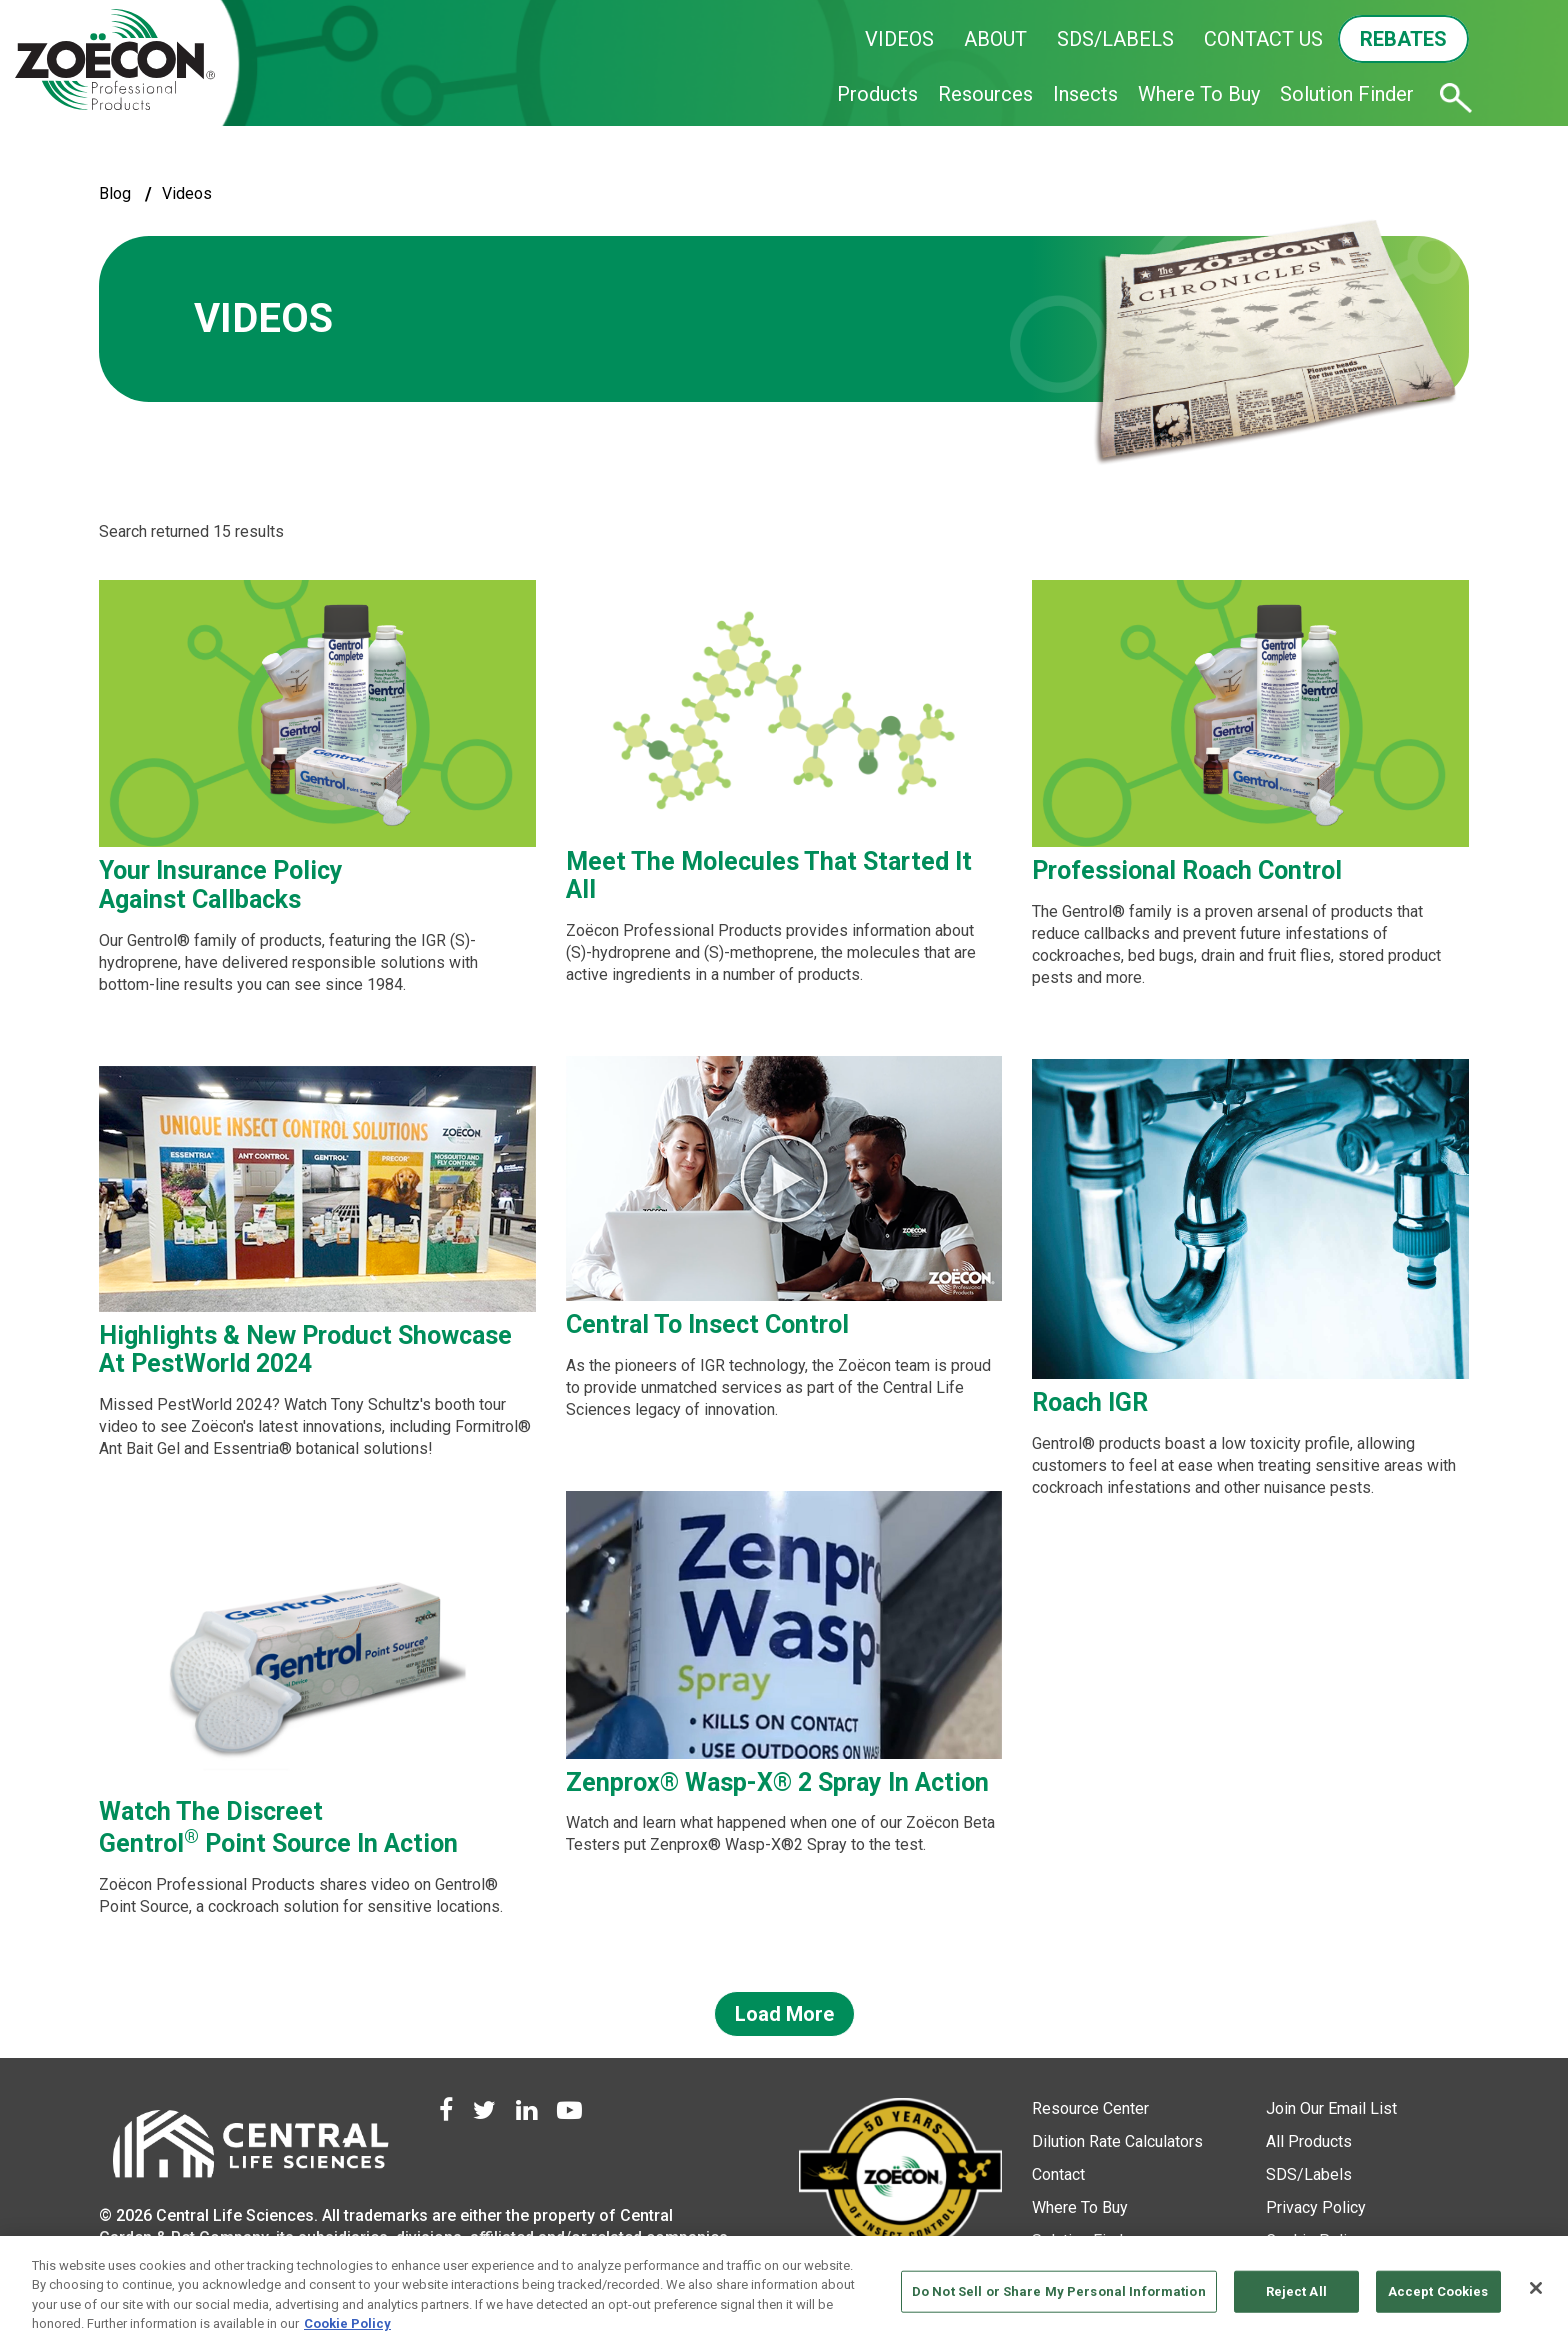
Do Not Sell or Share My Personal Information (1059, 2291)
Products (877, 94)
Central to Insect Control (707, 1324)
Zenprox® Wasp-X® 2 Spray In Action (777, 1782)
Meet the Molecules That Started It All (769, 876)
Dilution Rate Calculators (1117, 2141)
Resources (985, 94)
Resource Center (1090, 2108)
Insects (1085, 94)
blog (115, 193)
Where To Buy (1199, 94)
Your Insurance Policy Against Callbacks (221, 885)
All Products (1309, 2141)
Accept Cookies (1438, 2291)
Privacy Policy (1316, 2207)
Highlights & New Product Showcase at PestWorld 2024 (305, 1350)
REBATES (1403, 39)
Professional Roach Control (1187, 870)
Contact (1058, 2174)
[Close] (1536, 2288)
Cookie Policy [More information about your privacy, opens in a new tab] (347, 2323)
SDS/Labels (1309, 2174)
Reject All (1296, 2291)
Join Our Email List (1331, 2108)
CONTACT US (1263, 39)
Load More (784, 2014)
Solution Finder (1347, 94)
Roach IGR (1090, 1402)
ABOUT (995, 39)
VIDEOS (899, 39)
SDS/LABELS (1115, 39)
